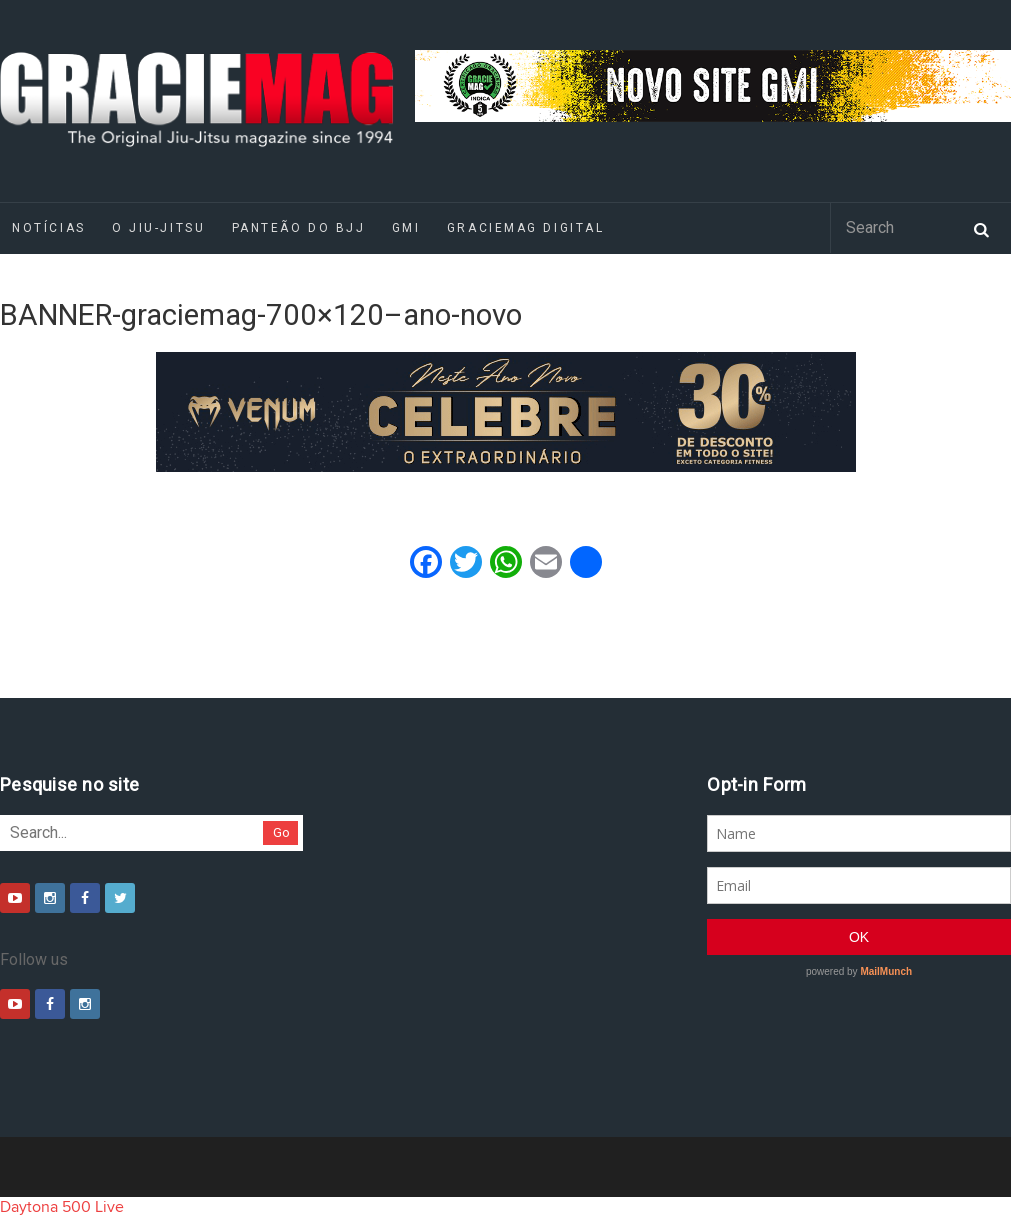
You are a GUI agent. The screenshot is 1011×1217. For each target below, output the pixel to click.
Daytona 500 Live (62, 1207)
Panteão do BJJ (299, 228)
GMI (406, 228)
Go (281, 832)
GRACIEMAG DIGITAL (526, 228)
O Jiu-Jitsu (158, 228)
